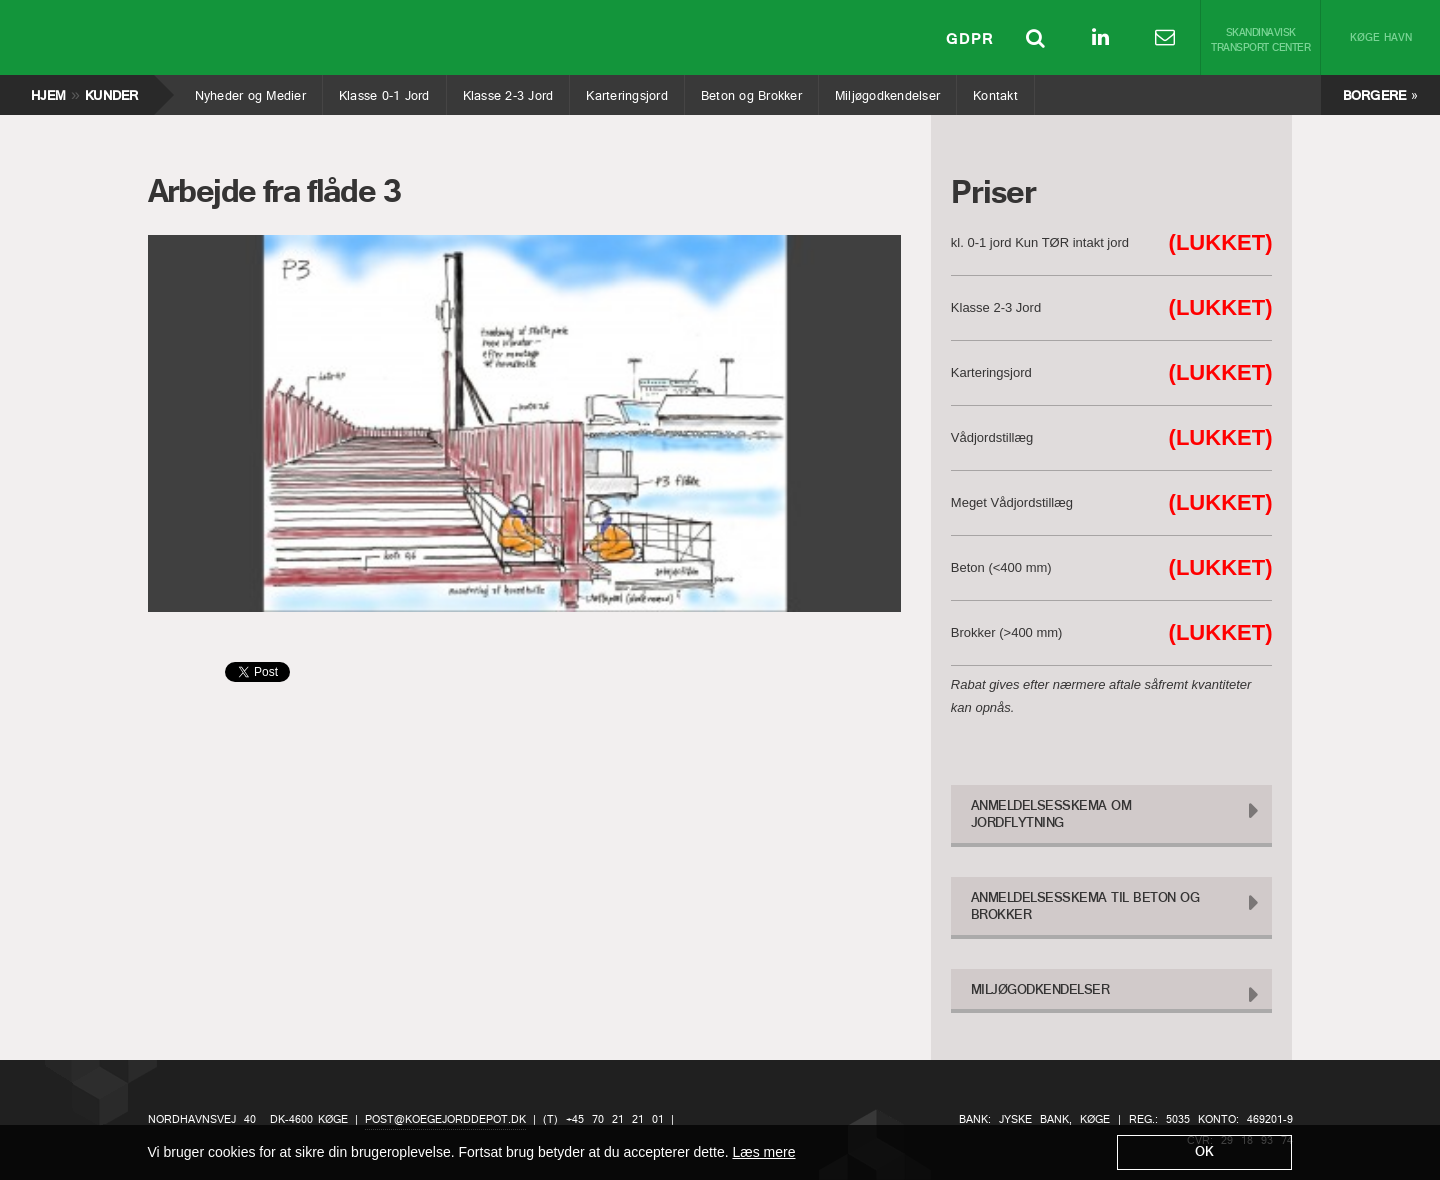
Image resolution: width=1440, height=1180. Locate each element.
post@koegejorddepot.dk (445, 1120)
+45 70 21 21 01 (615, 1120)
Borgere (1375, 96)
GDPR (970, 40)
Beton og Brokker (751, 91)
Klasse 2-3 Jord (508, 91)
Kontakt (995, 91)
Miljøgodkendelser (887, 91)
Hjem (47, 91)
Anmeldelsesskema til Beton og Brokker (1085, 907)
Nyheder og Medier (250, 91)
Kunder (111, 91)
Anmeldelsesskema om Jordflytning (1051, 815)
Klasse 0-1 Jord (384, 91)
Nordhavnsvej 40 (202, 1120)
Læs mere (763, 1152)
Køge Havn (1381, 38)
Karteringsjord (626, 91)
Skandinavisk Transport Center (1260, 41)
